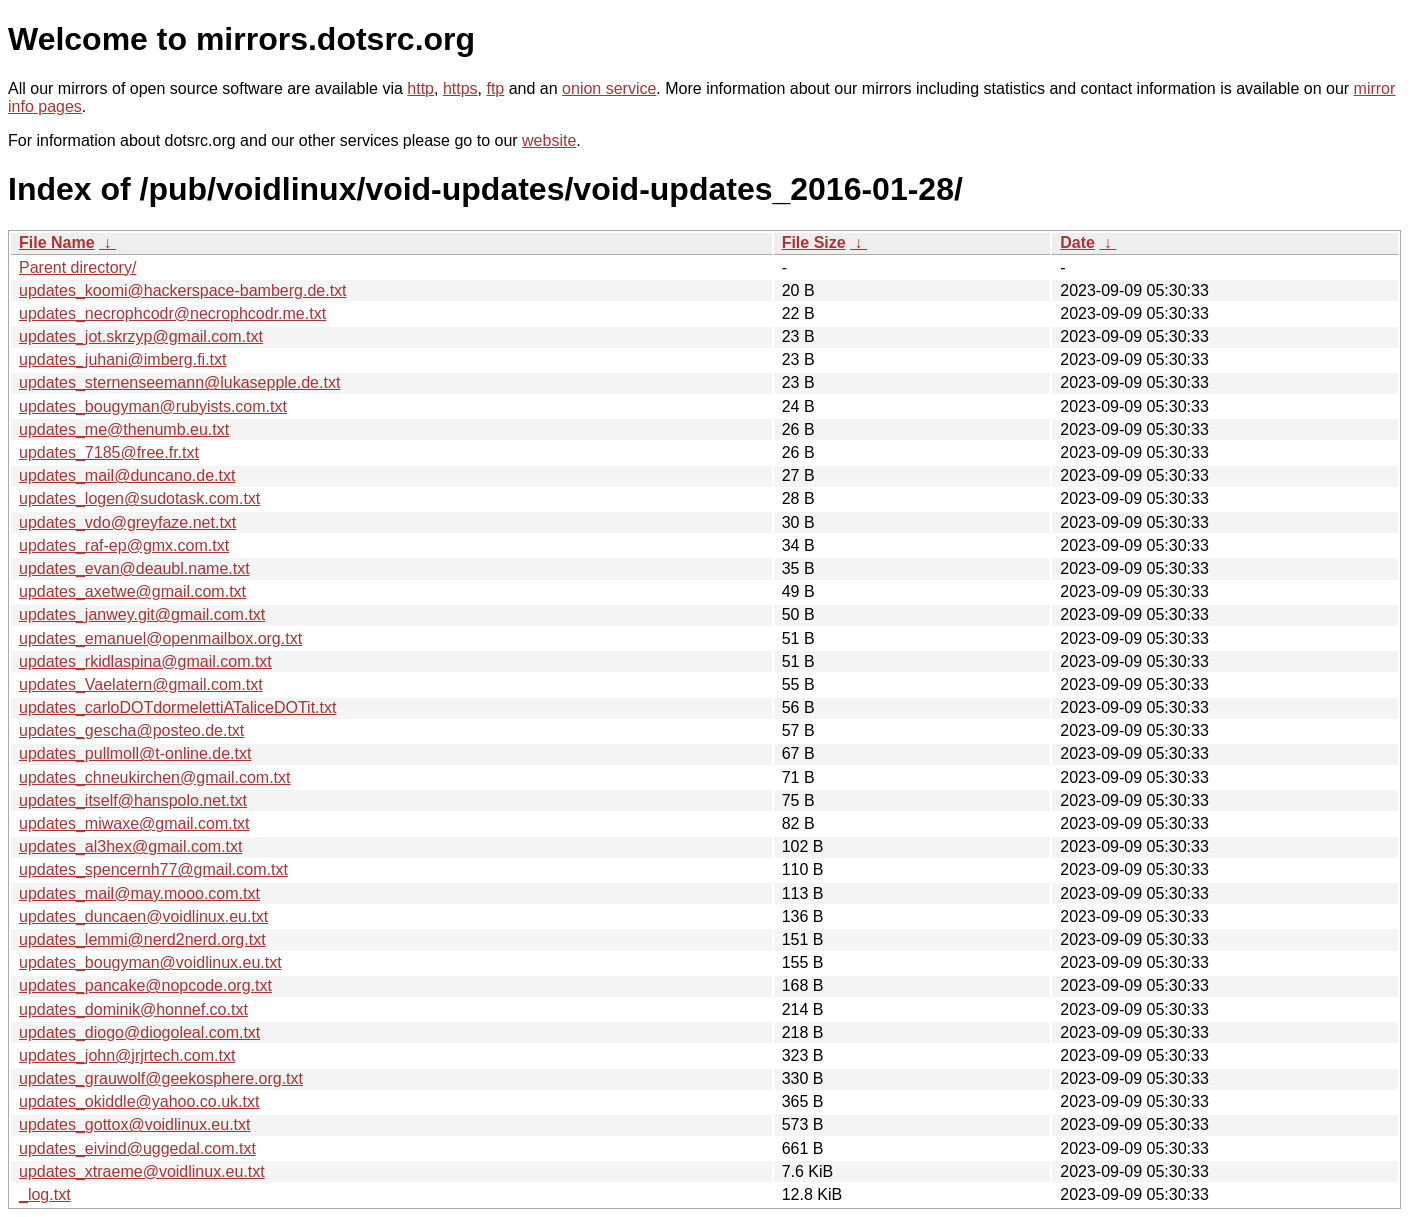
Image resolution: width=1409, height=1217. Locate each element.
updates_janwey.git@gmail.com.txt (142, 614)
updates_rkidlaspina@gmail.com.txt (145, 661)
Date (1077, 242)
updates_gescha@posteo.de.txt (131, 730)
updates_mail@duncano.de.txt (127, 475)
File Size (814, 242)
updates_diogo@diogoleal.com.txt (139, 1032)
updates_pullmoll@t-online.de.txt (135, 753)
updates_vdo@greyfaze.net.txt (127, 522)
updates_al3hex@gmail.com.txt (130, 846)
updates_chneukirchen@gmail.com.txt (155, 777)
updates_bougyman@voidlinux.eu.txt (150, 962)
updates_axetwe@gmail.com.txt (132, 591)
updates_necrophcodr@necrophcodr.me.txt (172, 313)
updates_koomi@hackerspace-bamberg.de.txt (183, 290)
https (460, 88)
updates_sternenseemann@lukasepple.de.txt (179, 382)
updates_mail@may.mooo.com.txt (139, 893)
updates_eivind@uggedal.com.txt (137, 1148)
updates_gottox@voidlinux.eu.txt (135, 1124)
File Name (57, 242)
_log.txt (45, 1194)
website (549, 140)
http (420, 88)
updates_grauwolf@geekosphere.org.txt (161, 1078)
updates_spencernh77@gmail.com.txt (153, 869)
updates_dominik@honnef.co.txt (133, 1009)
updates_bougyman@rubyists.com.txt (153, 406)
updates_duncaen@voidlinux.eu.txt (143, 916)
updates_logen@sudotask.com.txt (139, 498)
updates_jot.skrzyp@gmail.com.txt (141, 336)
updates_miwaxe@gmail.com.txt (134, 823)
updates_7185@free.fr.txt (109, 452)
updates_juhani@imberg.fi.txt (122, 359)
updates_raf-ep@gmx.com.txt (124, 545)
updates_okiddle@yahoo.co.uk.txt (139, 1101)
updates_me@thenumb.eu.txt (124, 429)
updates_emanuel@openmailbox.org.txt (160, 638)
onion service (609, 88)
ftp (495, 88)
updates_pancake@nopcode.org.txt (145, 985)
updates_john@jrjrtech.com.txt (127, 1055)
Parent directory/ (77, 267)
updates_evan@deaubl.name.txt (134, 568)
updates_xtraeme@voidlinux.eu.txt (142, 1171)
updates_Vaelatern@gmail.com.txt (141, 684)
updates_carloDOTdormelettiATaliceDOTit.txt (177, 707)
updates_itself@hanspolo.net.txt (133, 800)
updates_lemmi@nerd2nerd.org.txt (142, 939)
